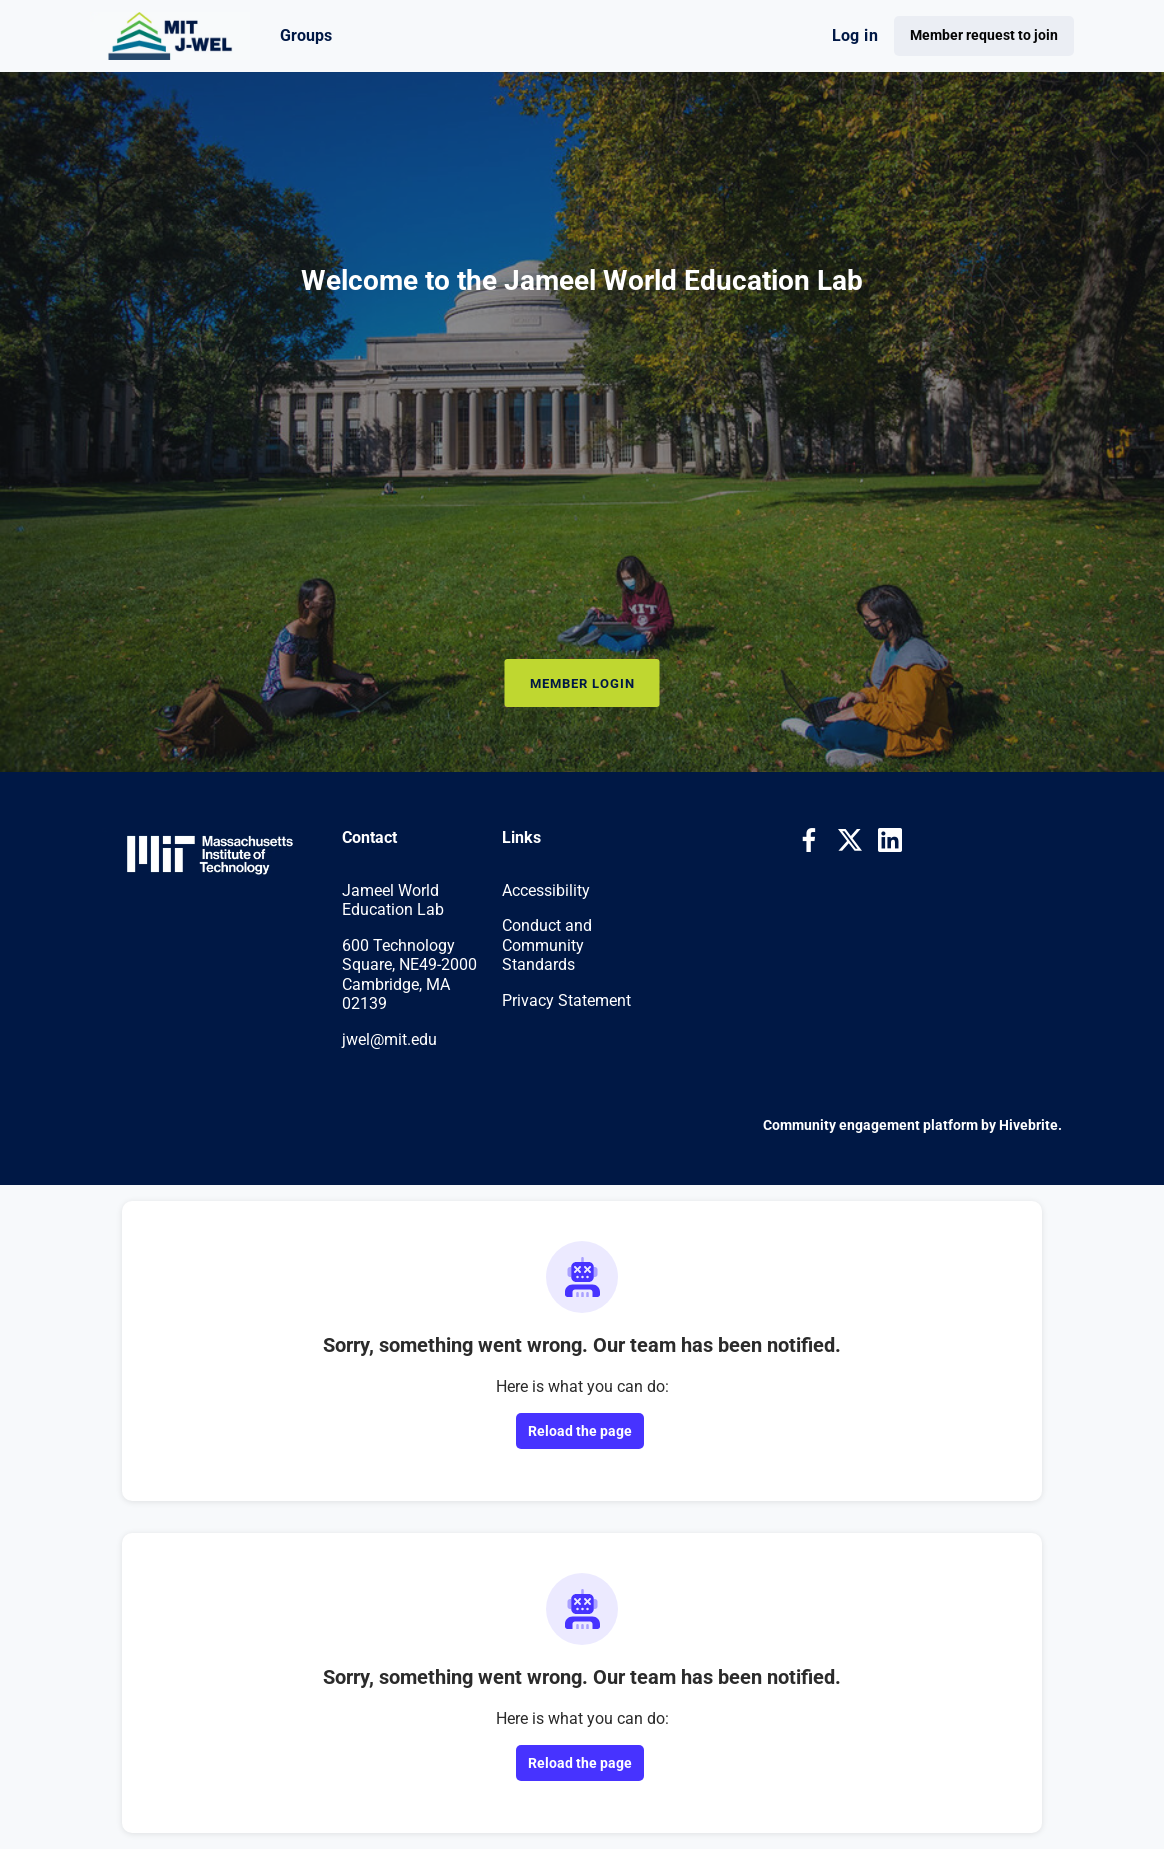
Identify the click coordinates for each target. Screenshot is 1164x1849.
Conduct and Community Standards (547, 945)
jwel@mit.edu (389, 1039)
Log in (855, 35)
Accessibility (546, 890)
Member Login (582, 683)
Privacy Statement (566, 1000)
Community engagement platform (870, 1125)
